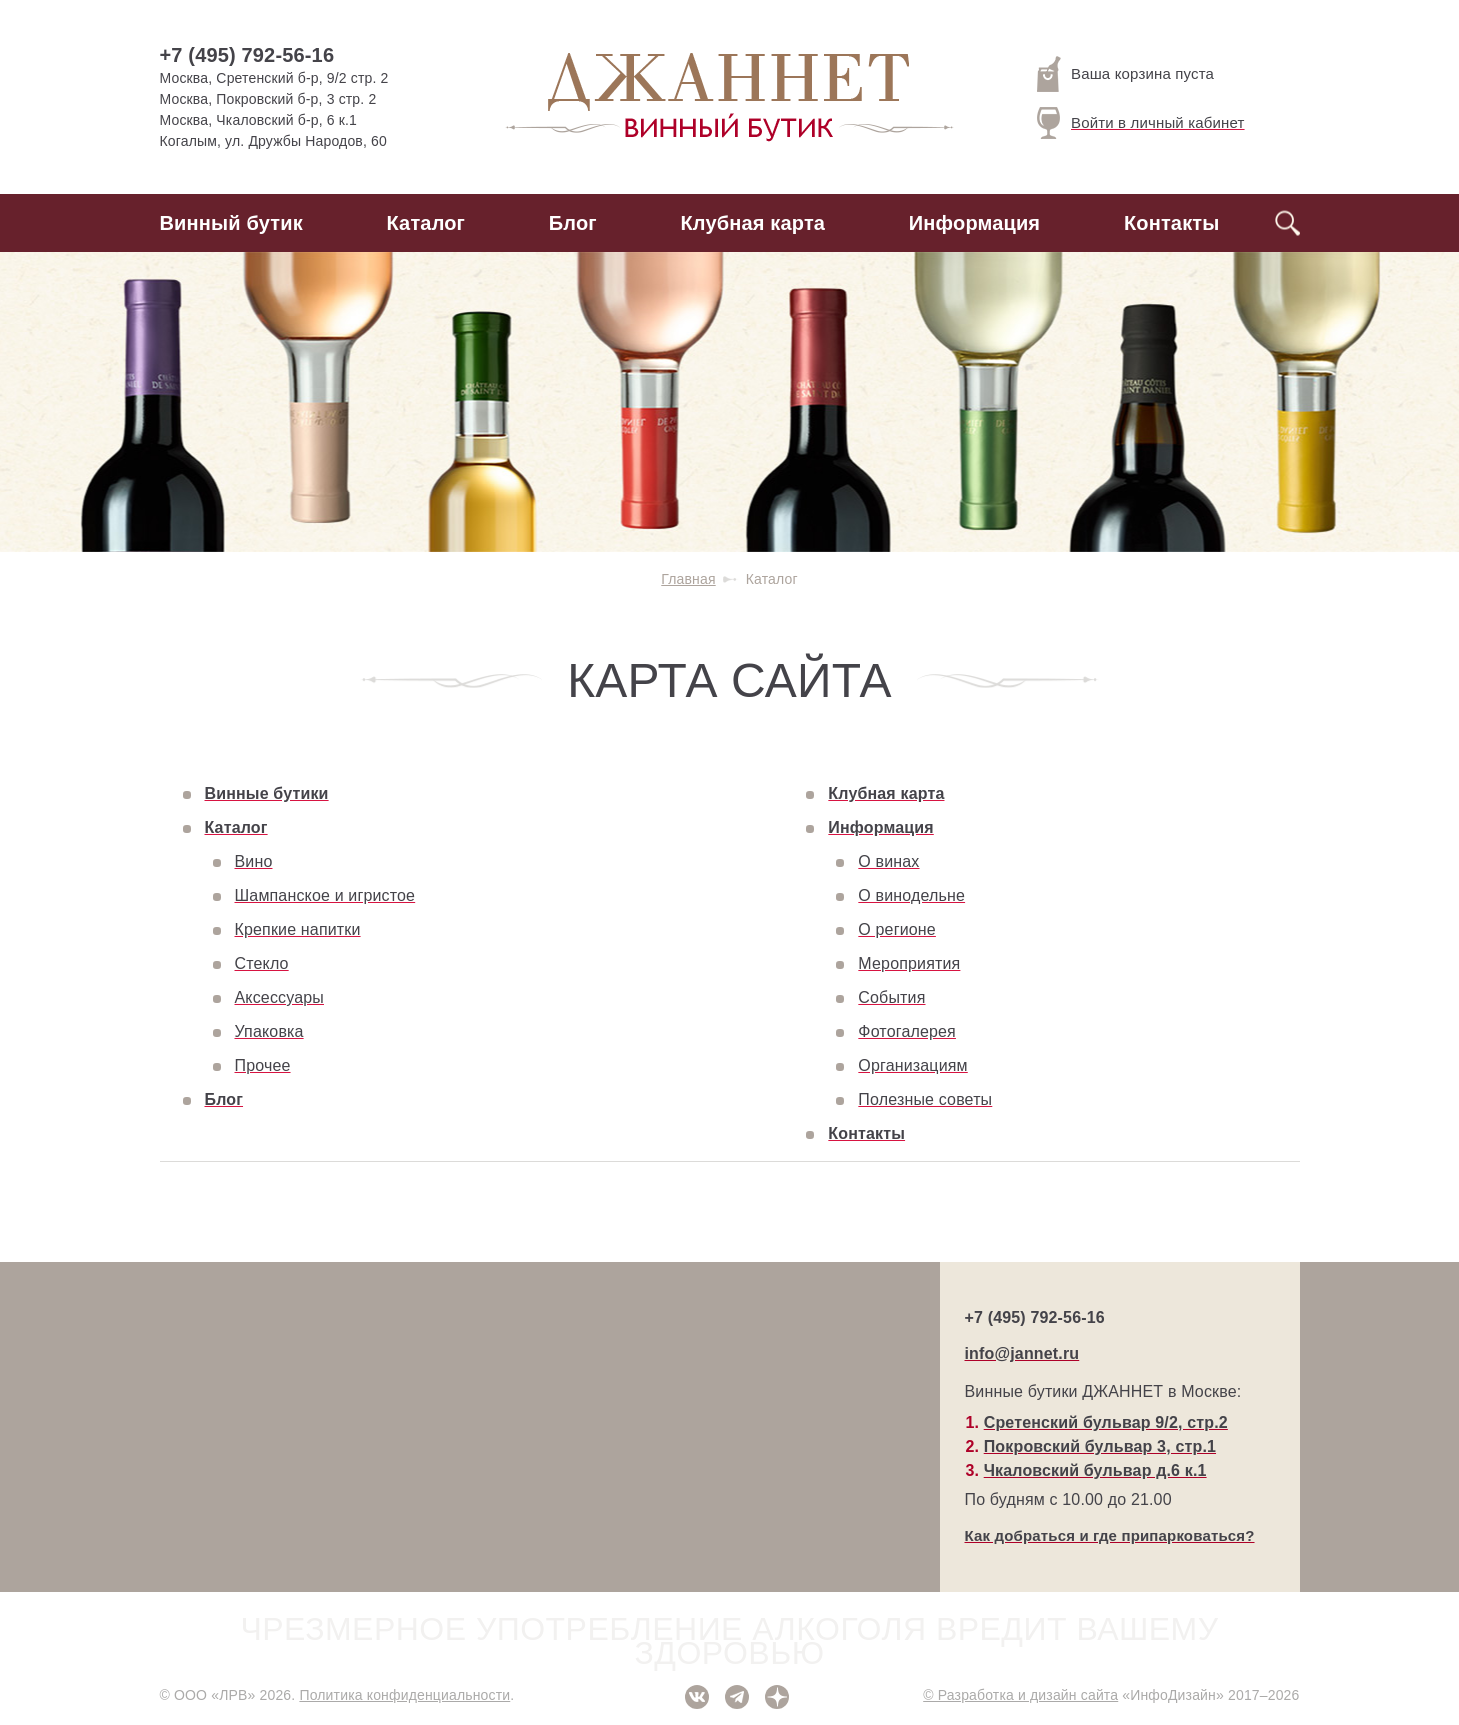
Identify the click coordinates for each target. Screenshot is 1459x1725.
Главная (688, 579)
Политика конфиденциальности (404, 1695)
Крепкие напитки (298, 929)
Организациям (912, 1065)
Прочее (263, 1065)
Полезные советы (925, 1099)
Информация (974, 223)
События (891, 997)
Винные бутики (267, 793)
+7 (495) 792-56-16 (247, 55)
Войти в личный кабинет (1141, 123)
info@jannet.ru (1022, 1353)
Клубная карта (753, 223)
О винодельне (911, 895)
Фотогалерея (907, 1031)
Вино (254, 861)
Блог (573, 223)
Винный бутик (231, 223)
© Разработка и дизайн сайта (1020, 1695)
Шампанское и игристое (325, 895)
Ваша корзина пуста (1125, 74)
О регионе (897, 929)
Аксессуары (279, 997)
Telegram (737, 1697)
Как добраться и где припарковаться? (1110, 1535)
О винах (888, 861)
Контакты (1172, 223)
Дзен (777, 1697)
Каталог (426, 223)
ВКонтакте (697, 1697)
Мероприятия (909, 963)
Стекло (262, 963)
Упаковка (269, 1031)
